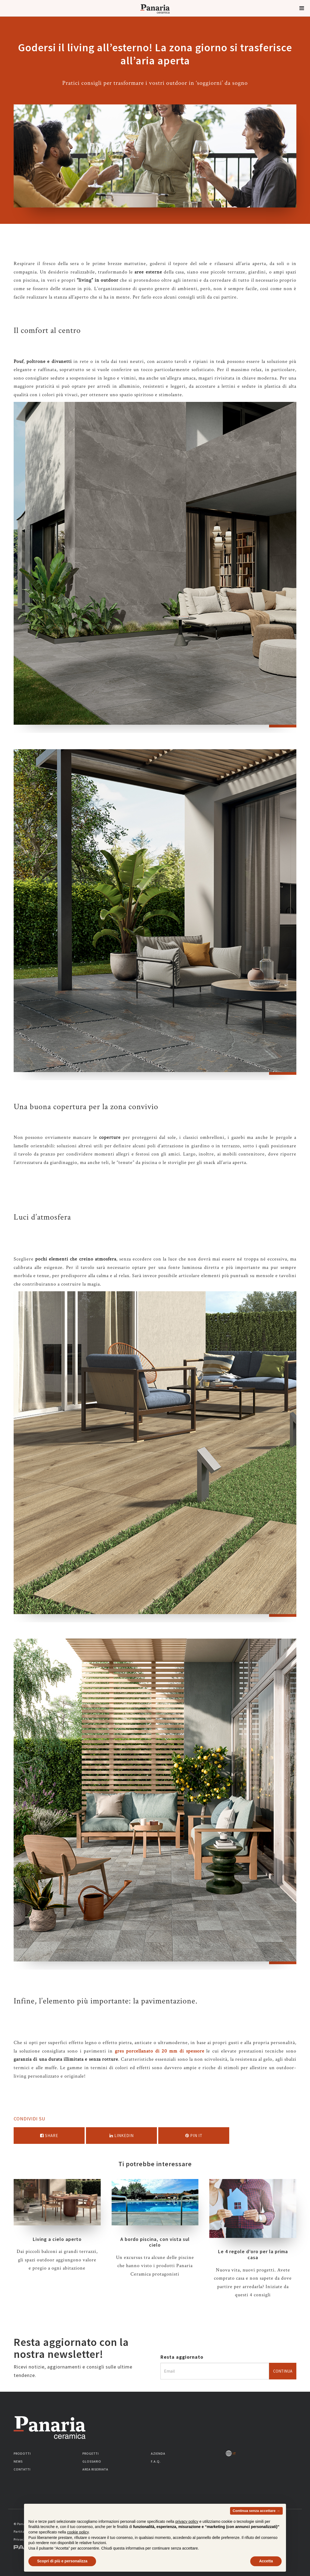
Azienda (158, 2453)
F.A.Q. (156, 2461)
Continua (282, 2371)
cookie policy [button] (78, 2545)
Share (49, 2135)
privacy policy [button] (186, 2534)
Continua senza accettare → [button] (256, 2523)
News (18, 2461)
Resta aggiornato (181, 2357)
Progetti (90, 2453)
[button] (302, 8)
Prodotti (22, 2453)
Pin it (193, 2135)
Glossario (91, 2461)
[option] (155, 567)
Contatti (22, 2469)
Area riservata (95, 2469)
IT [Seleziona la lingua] (231, 2453)
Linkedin (121, 2135)
